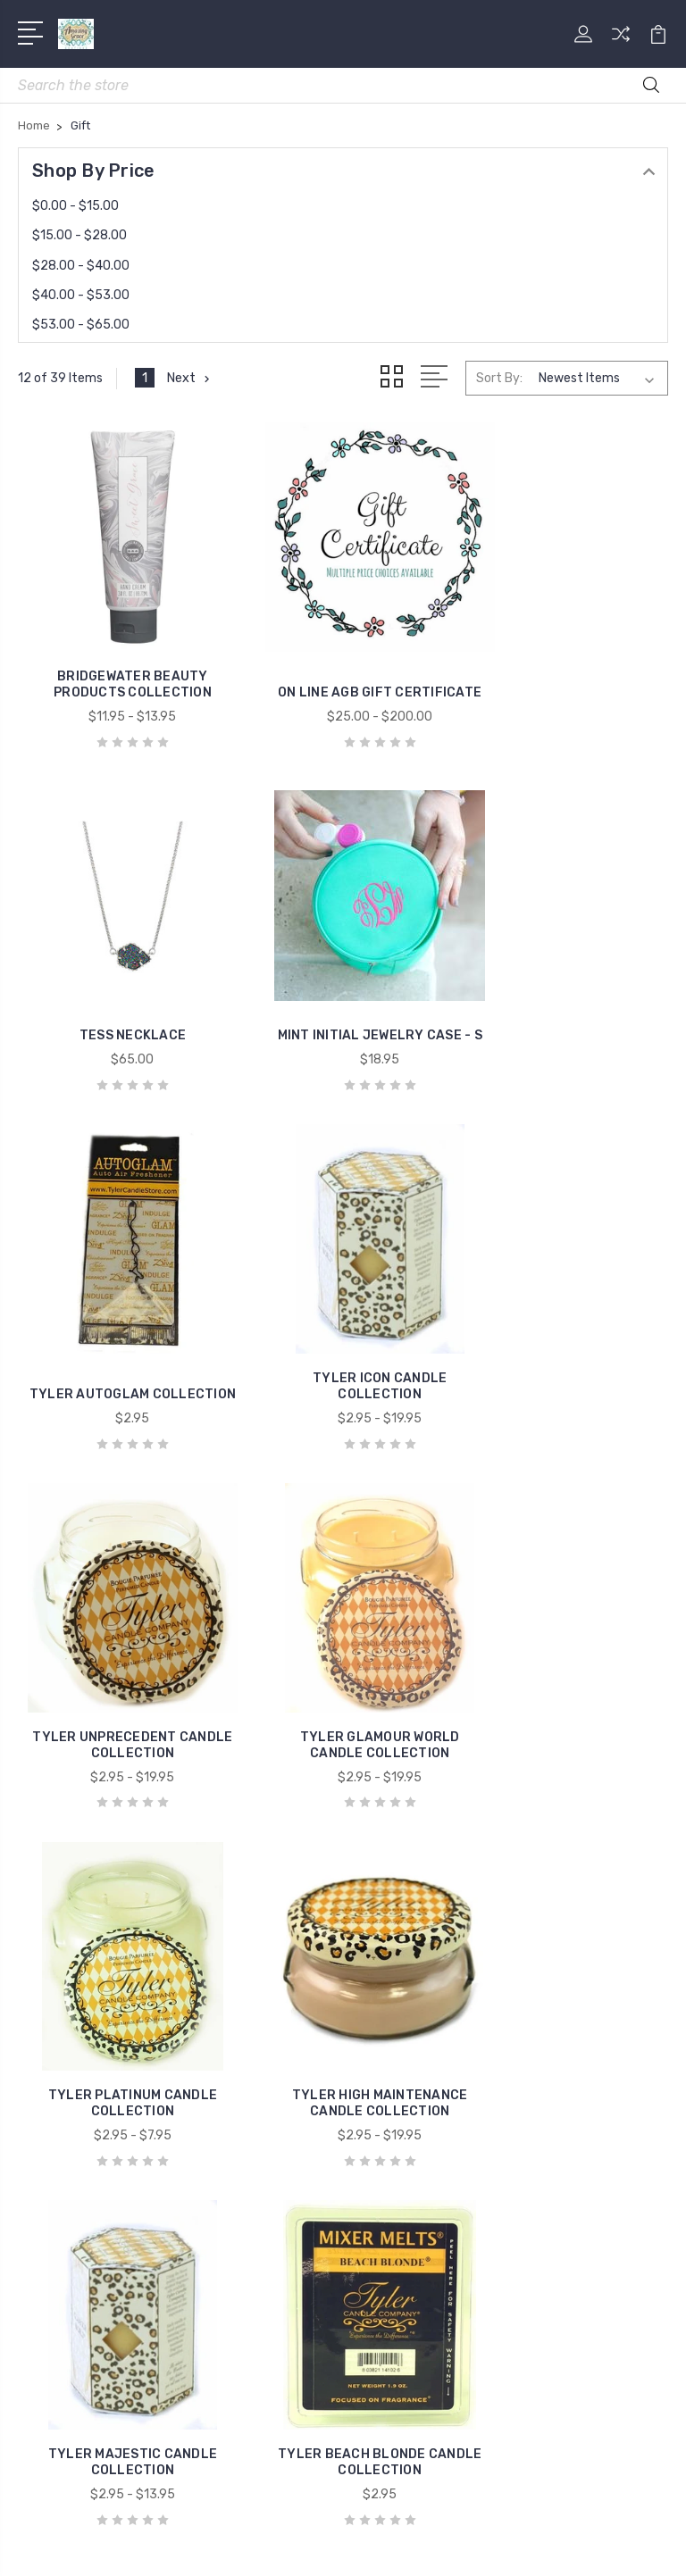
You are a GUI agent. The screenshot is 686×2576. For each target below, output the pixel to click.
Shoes (49, 2155)
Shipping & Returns (424, 1902)
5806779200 (85, 1939)
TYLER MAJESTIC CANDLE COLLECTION (342, 1662)
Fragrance (61, 2048)
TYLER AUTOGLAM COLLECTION (343, 994)
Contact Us (401, 1929)
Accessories (67, 2021)
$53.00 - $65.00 (81, 324)
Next (189, 379)
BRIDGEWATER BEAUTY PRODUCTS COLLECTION (120, 660)
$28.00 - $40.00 (81, 265)
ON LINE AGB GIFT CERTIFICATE (343, 660)
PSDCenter (416, 2547)
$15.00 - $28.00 (79, 235)
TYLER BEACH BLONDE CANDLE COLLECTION (565, 1662)
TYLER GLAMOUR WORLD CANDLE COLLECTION (343, 1328)
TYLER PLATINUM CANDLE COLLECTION (565, 1328)
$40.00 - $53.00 (81, 295)
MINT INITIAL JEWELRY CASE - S (121, 994)
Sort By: (499, 378)
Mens (46, 2129)
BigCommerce (445, 2516)
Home (48, 2102)
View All (55, 2209)
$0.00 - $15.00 (75, 205)
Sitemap (528, 2516)
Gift (42, 2075)
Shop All (55, 2182)
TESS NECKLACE (566, 668)
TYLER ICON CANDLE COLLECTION (565, 994)
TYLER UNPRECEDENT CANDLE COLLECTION (120, 1328)
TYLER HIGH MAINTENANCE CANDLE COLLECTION (120, 1662)
